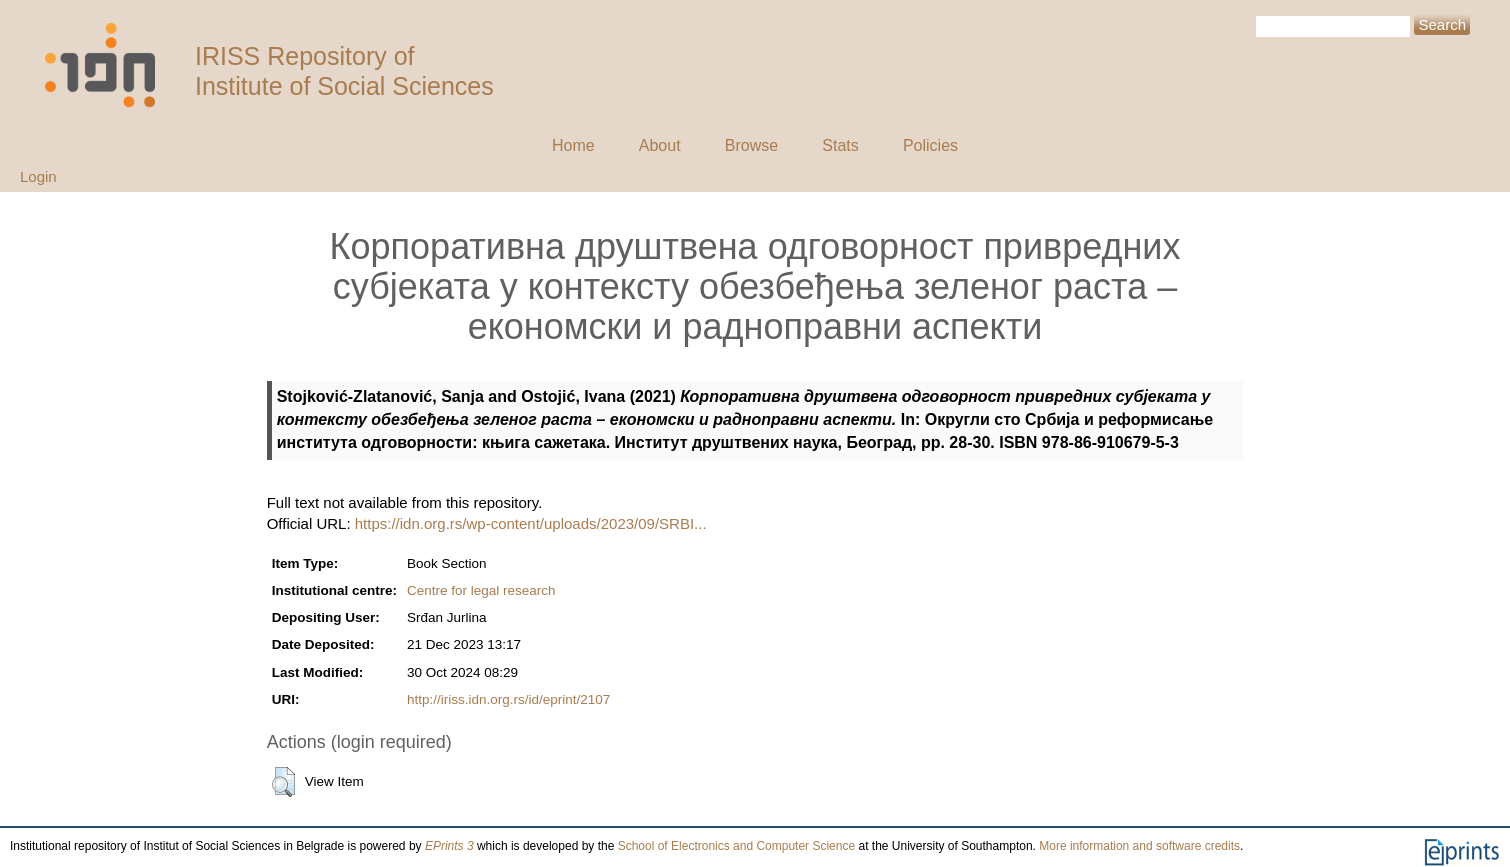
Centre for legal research (481, 590)
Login (38, 176)
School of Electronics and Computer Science (736, 846)
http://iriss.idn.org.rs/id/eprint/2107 (508, 699)
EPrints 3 (449, 846)
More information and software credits (1139, 846)
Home (573, 145)
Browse (751, 145)
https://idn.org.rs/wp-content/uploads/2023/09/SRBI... (531, 523)
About (660, 145)
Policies (930, 145)
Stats (840, 145)
